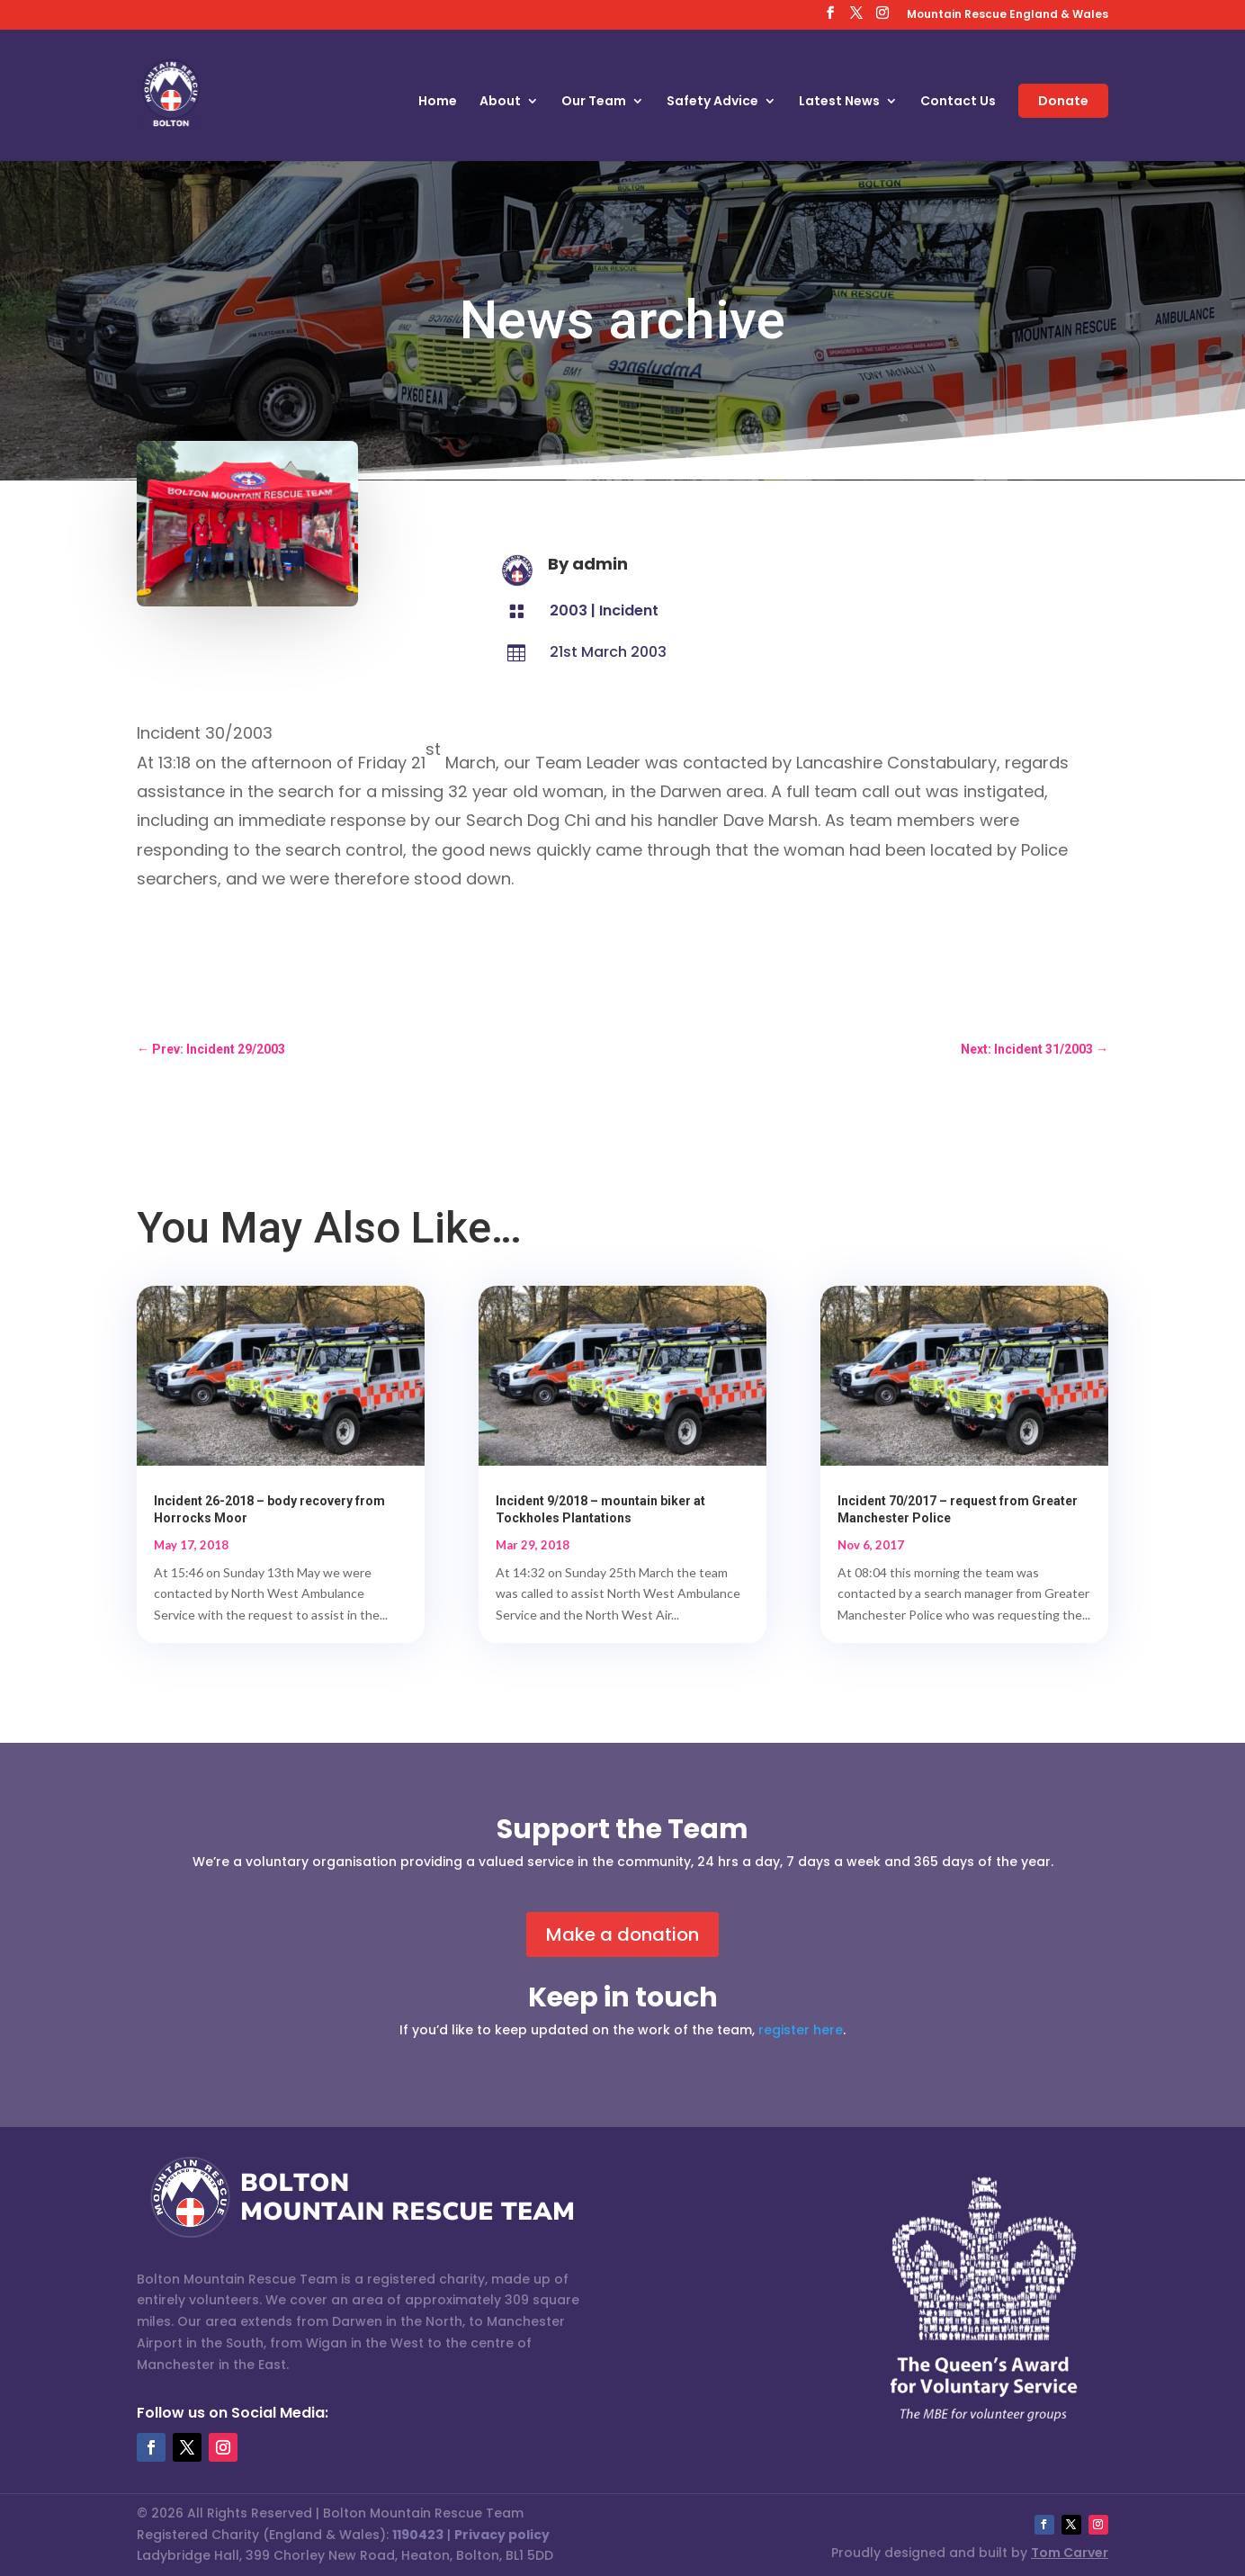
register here (800, 2030)
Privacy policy (502, 2535)
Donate (1063, 101)
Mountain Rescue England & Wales (1007, 15)
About (500, 102)
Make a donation (622, 1934)
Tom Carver (1069, 2553)
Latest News (839, 102)
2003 (568, 610)
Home (437, 102)
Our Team (593, 102)
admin (600, 563)
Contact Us (958, 102)
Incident (628, 610)
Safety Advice (712, 102)
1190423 (417, 2535)
